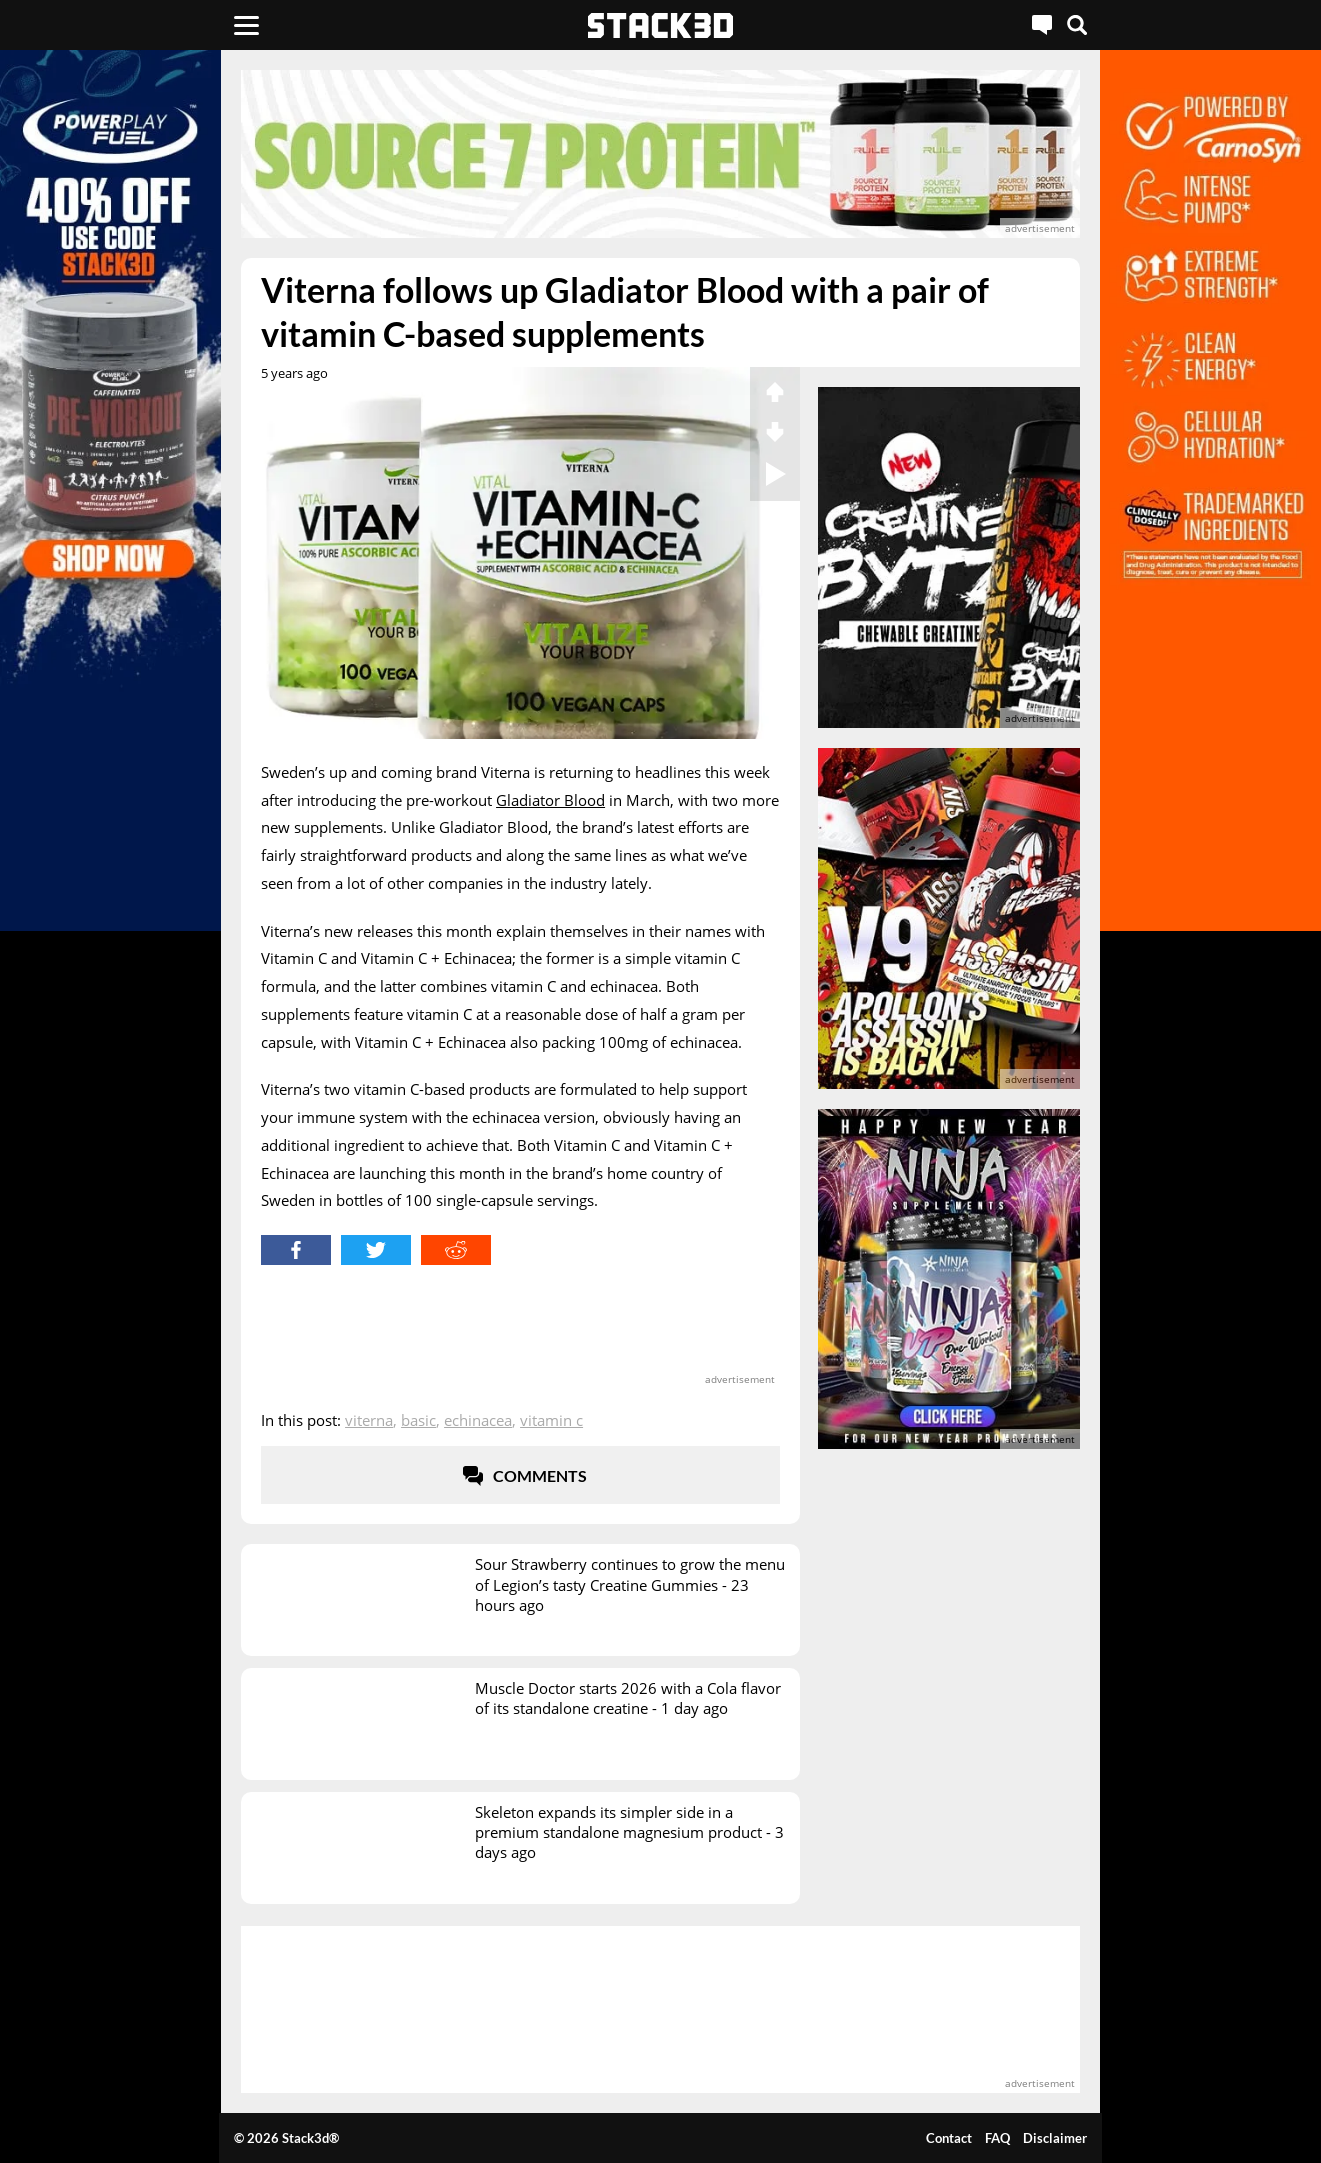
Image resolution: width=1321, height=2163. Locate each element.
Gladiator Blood (550, 800)
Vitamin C (551, 1420)
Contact (949, 2138)
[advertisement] (660, 154)
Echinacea (478, 1420)
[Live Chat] (1042, 25)
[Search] (1077, 25)
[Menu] (246, 25)
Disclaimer (1055, 2138)
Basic (418, 1420)
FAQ (997, 2138)
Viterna (369, 1420)
